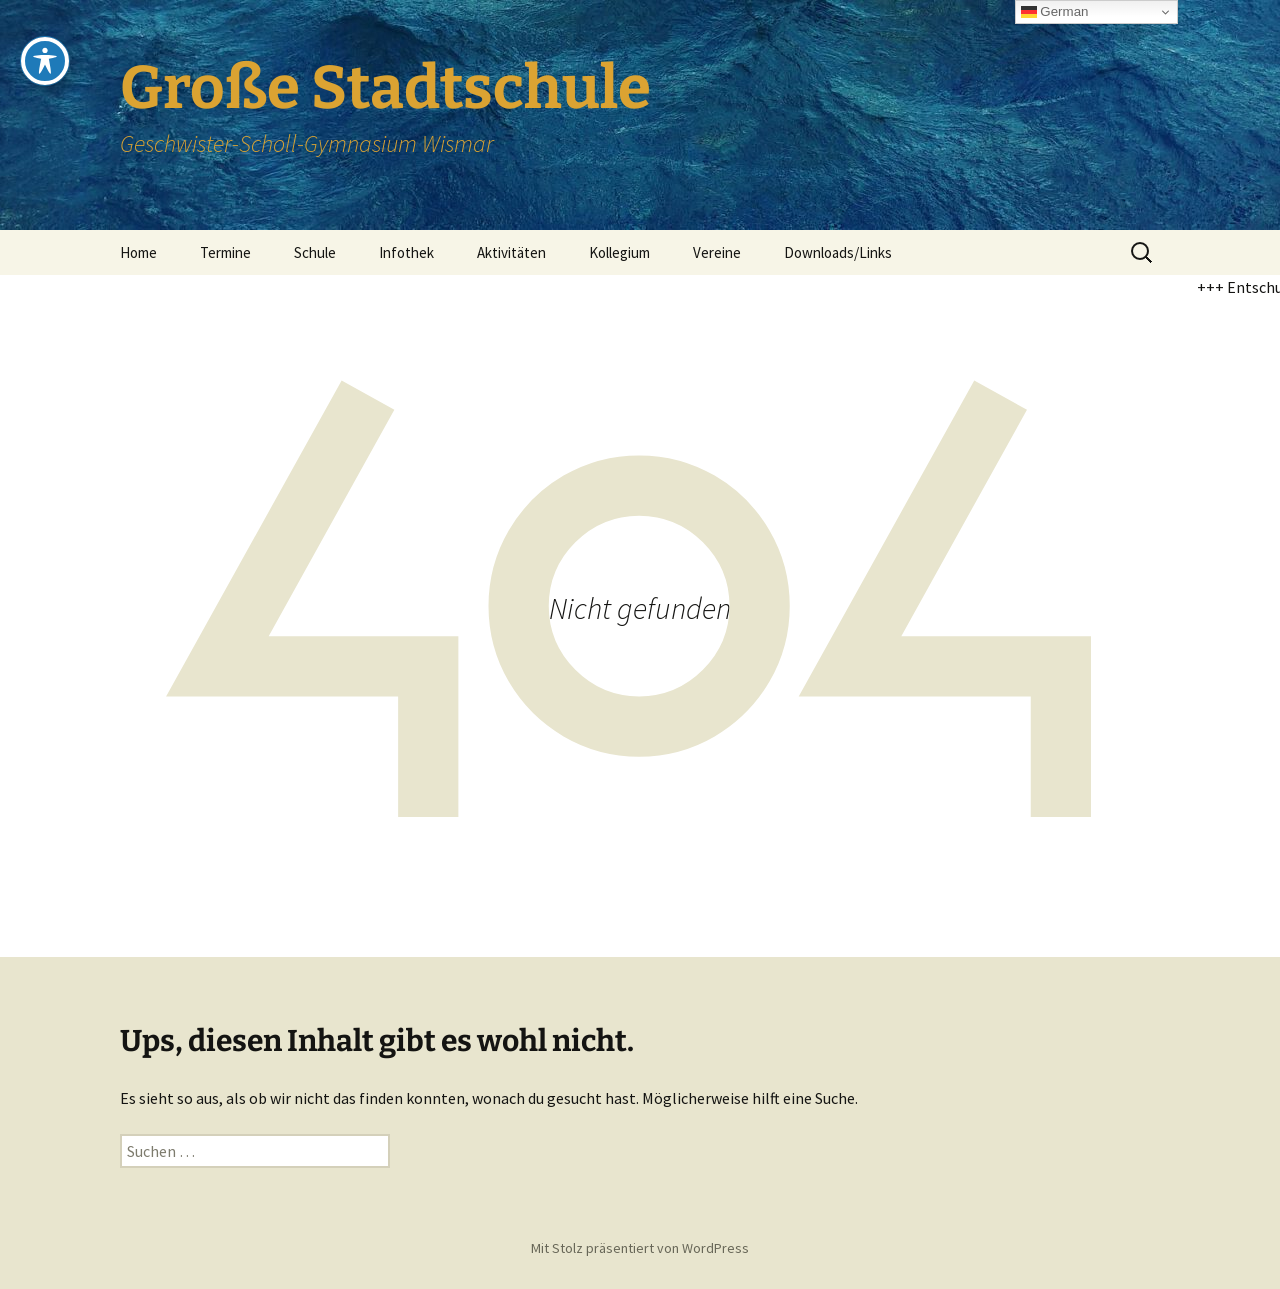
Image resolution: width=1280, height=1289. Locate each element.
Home (138, 252)
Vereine (717, 252)
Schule (315, 252)
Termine (225, 252)
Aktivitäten (511, 252)
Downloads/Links (838, 252)
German (1055, 12)
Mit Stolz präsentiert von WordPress (640, 1248)
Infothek (406, 252)
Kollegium (619, 252)
